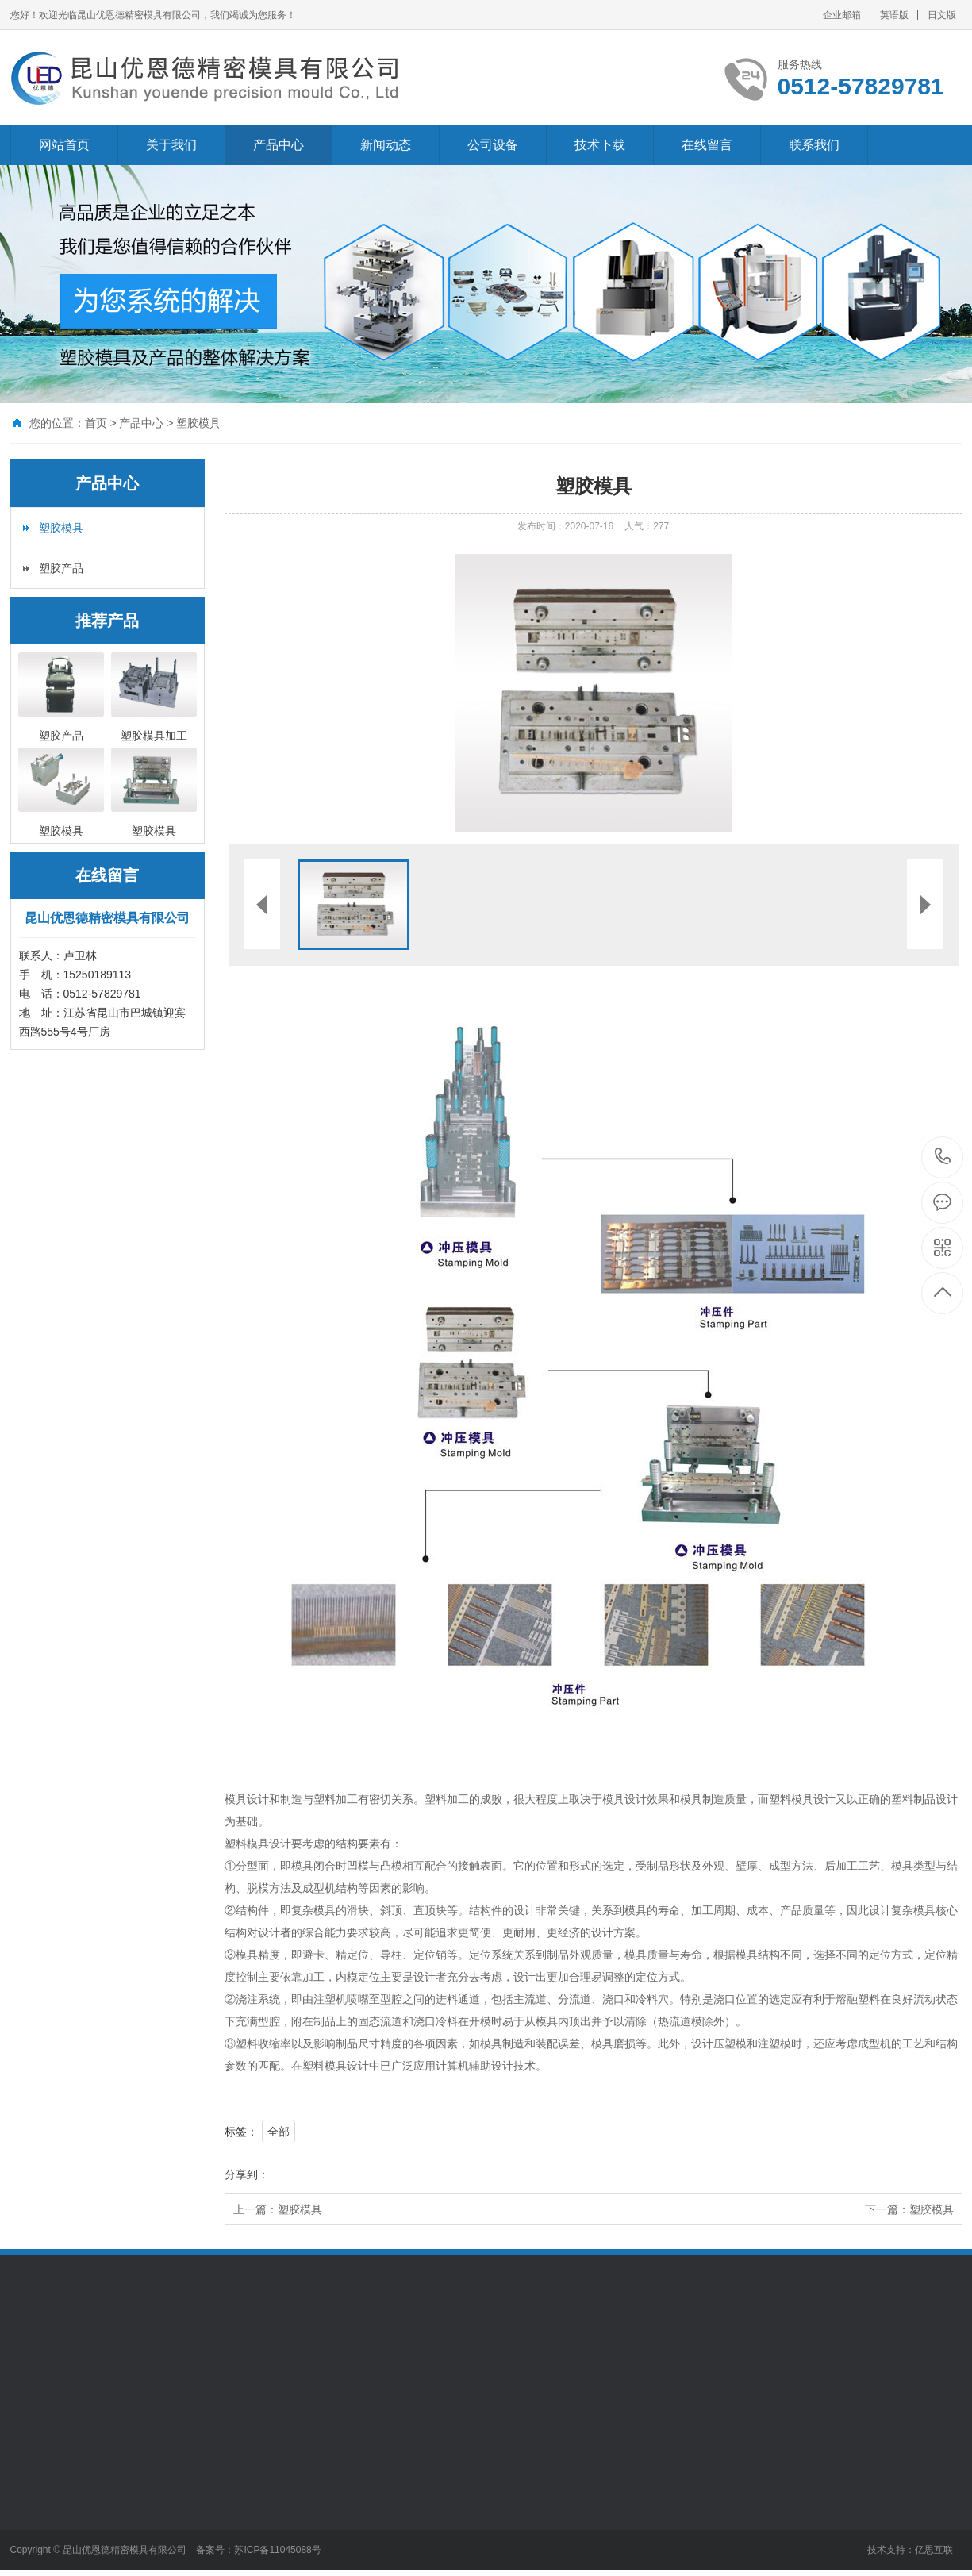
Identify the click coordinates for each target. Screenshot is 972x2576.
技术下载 (599, 145)
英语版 (894, 15)
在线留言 (707, 145)
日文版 (942, 15)
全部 (278, 2131)
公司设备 (492, 145)
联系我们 (814, 145)
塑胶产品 (61, 568)
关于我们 (171, 145)
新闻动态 (385, 145)
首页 (96, 423)
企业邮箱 (842, 15)
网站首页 (64, 145)
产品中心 (278, 145)
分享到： (247, 2174)
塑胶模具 (198, 423)
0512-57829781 (943, 1157)
